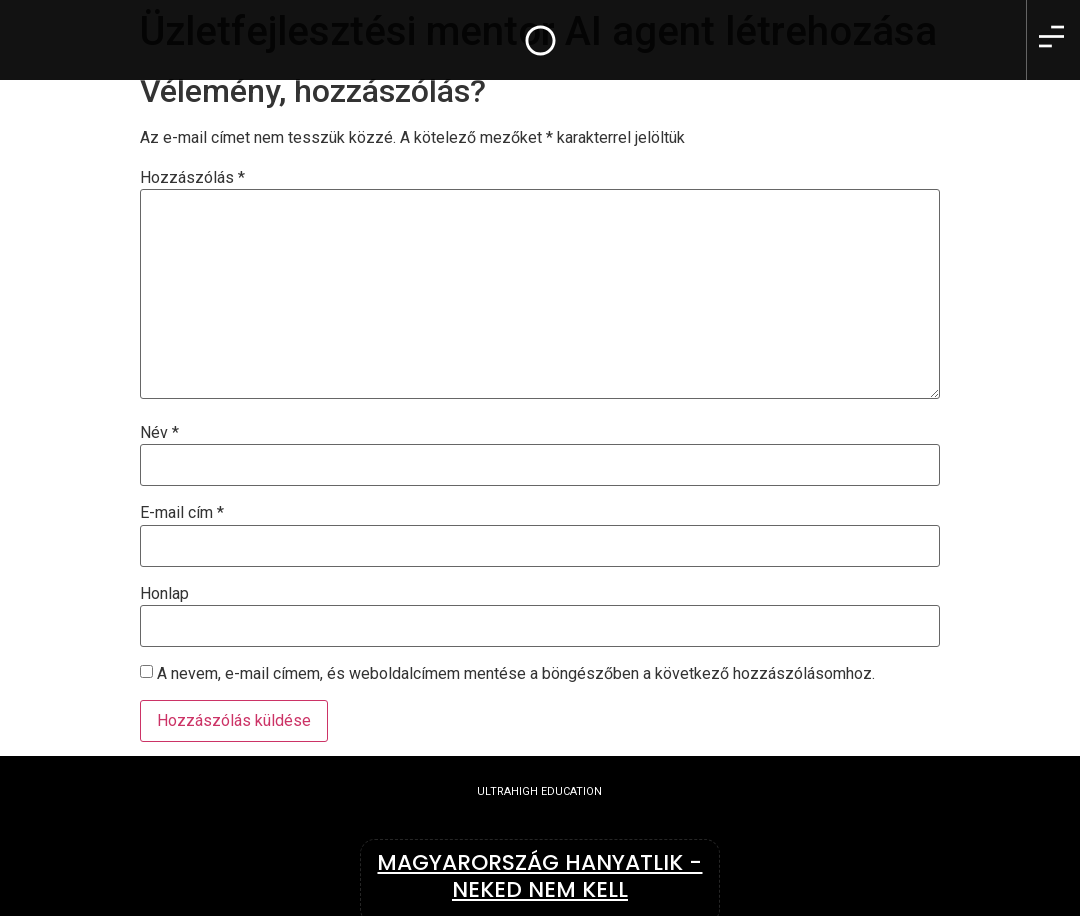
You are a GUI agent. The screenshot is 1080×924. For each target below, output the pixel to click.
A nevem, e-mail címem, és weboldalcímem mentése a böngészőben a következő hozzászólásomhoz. (516, 674)
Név (159, 433)
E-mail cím (182, 513)
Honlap (164, 594)
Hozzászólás (192, 178)
